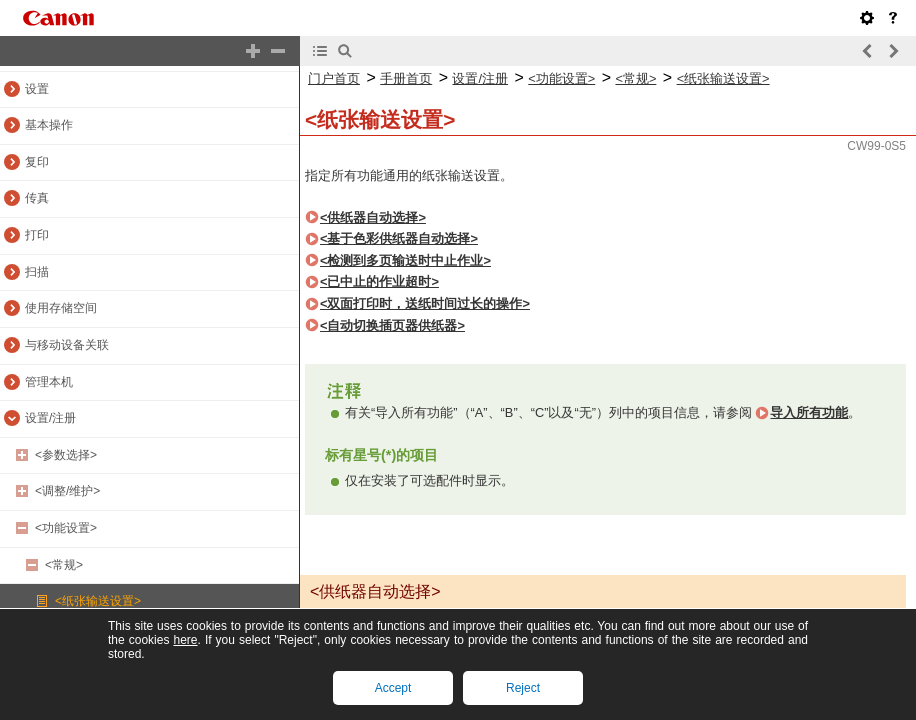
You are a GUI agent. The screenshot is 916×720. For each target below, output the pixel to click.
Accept (393, 688)
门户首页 (334, 78)
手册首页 (406, 78)
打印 (37, 235)
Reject (523, 688)
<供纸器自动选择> (373, 217)
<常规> (64, 565)
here (185, 640)
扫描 (37, 272)
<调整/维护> (67, 491)
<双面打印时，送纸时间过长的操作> (425, 303)
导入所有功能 (809, 412)
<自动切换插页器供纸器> (392, 325)
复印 (37, 162)
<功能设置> (66, 528)
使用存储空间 (61, 308)
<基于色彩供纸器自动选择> (399, 238)
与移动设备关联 (67, 345)
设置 (37, 89)
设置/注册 (50, 418)
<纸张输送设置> (98, 601)
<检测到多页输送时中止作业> (405, 260)
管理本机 (49, 382)
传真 (37, 198)
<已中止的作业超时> (379, 281)
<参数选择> (66, 455)
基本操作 (49, 125)
